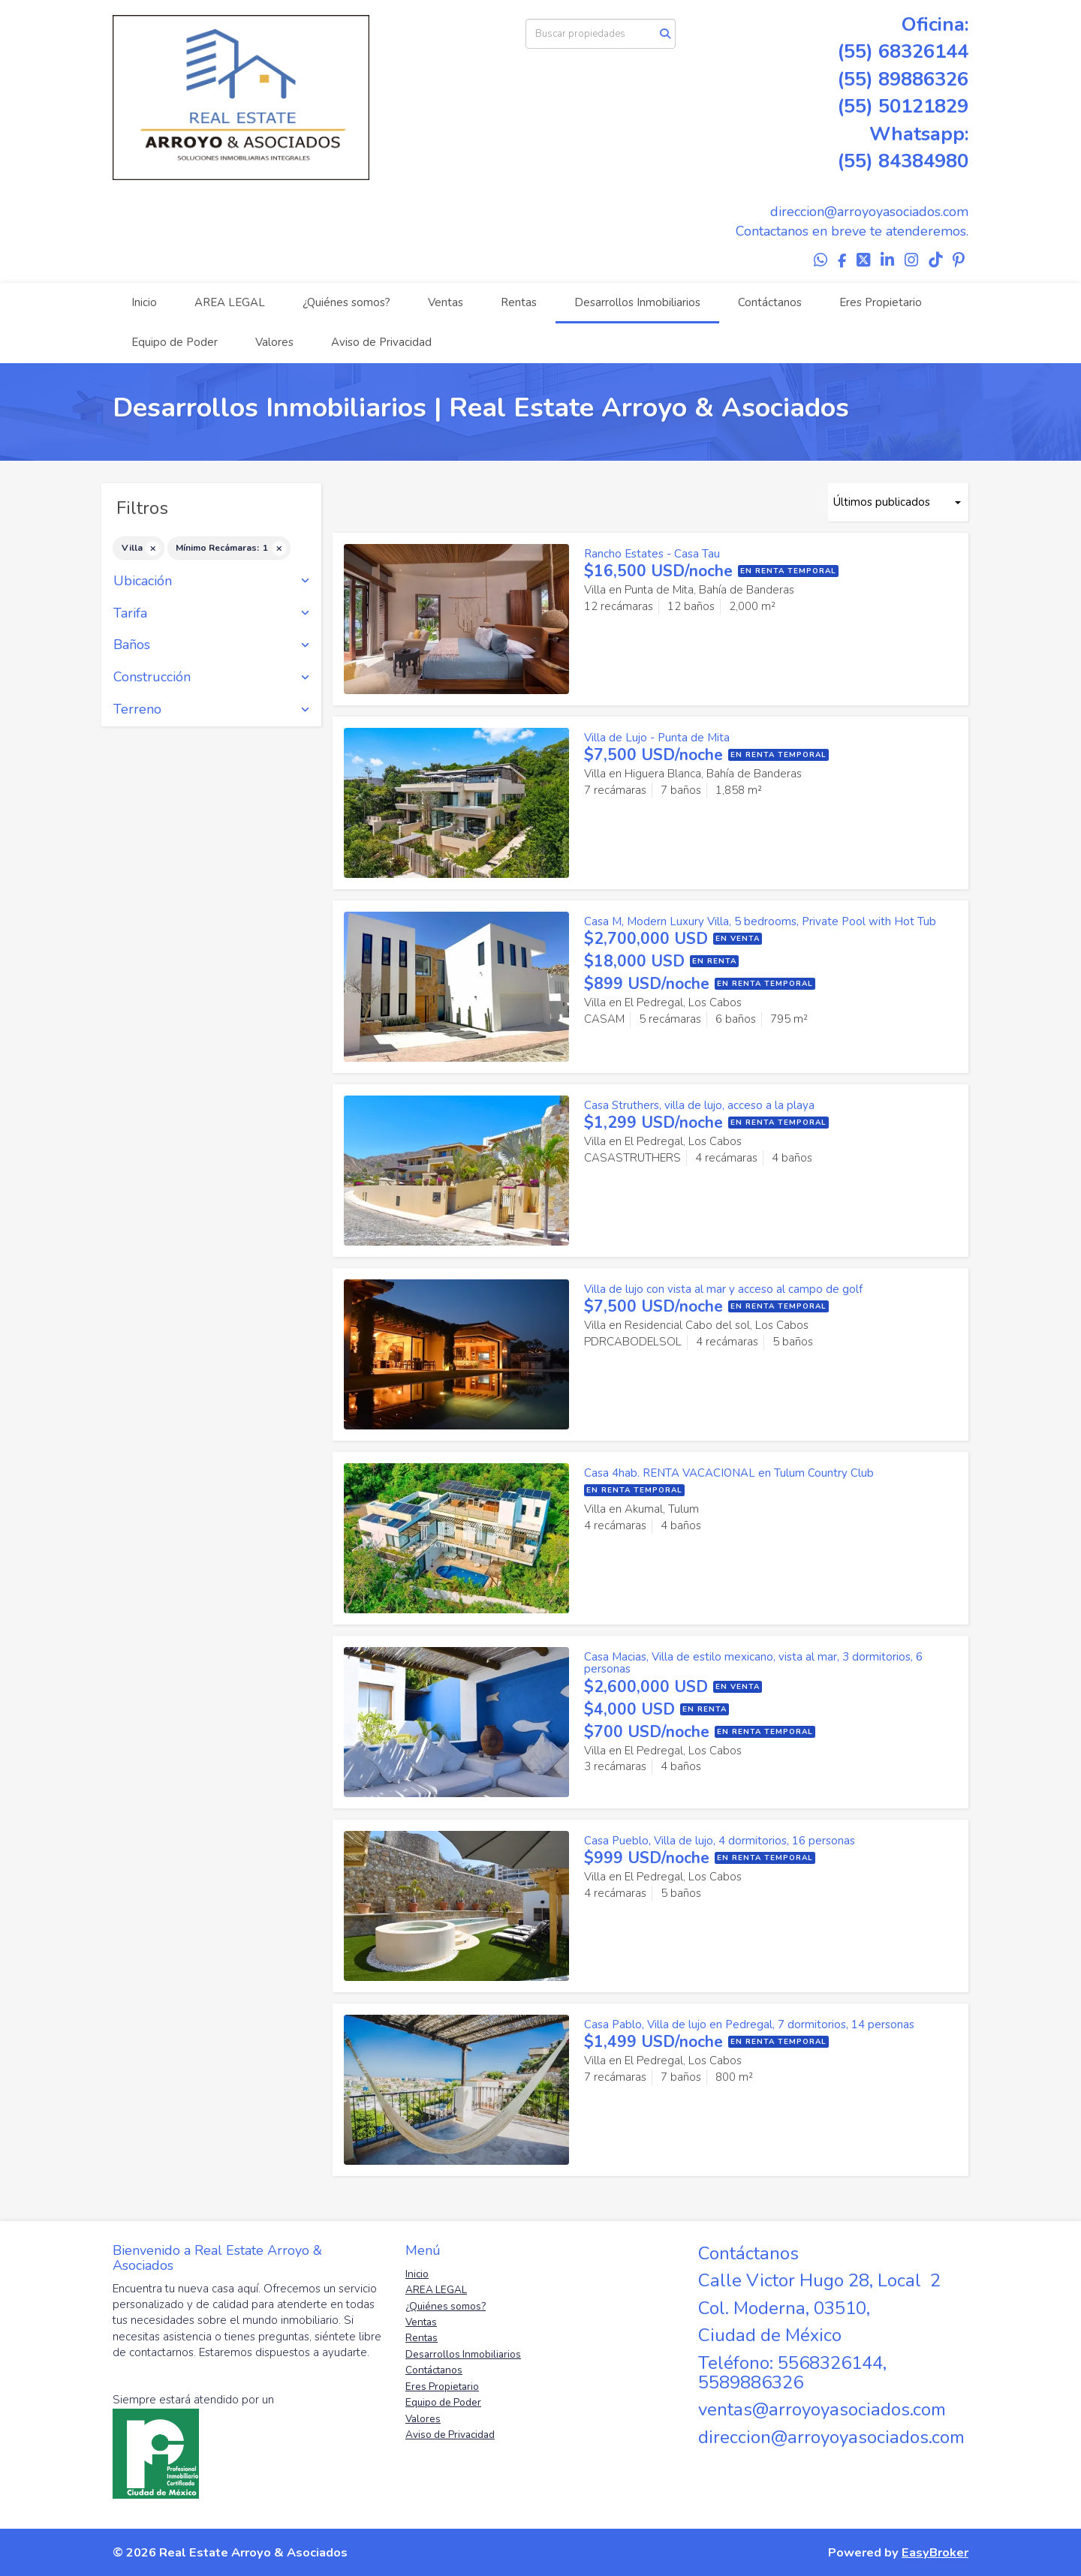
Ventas (445, 302)
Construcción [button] (211, 677)
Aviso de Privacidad (381, 342)
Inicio (144, 302)
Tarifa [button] (211, 613)
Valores (274, 342)
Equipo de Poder (174, 342)
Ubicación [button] (211, 581)
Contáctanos (770, 302)
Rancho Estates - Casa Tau (652, 553)
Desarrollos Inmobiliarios (637, 302)
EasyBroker (935, 2552)
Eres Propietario (880, 302)
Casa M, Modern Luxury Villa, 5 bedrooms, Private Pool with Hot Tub (760, 921)
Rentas (519, 302)
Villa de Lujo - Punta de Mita (657, 737)
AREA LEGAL (229, 302)
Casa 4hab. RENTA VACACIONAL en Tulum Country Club (729, 1472)
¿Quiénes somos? (346, 302)
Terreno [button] (211, 709)
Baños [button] (211, 645)
